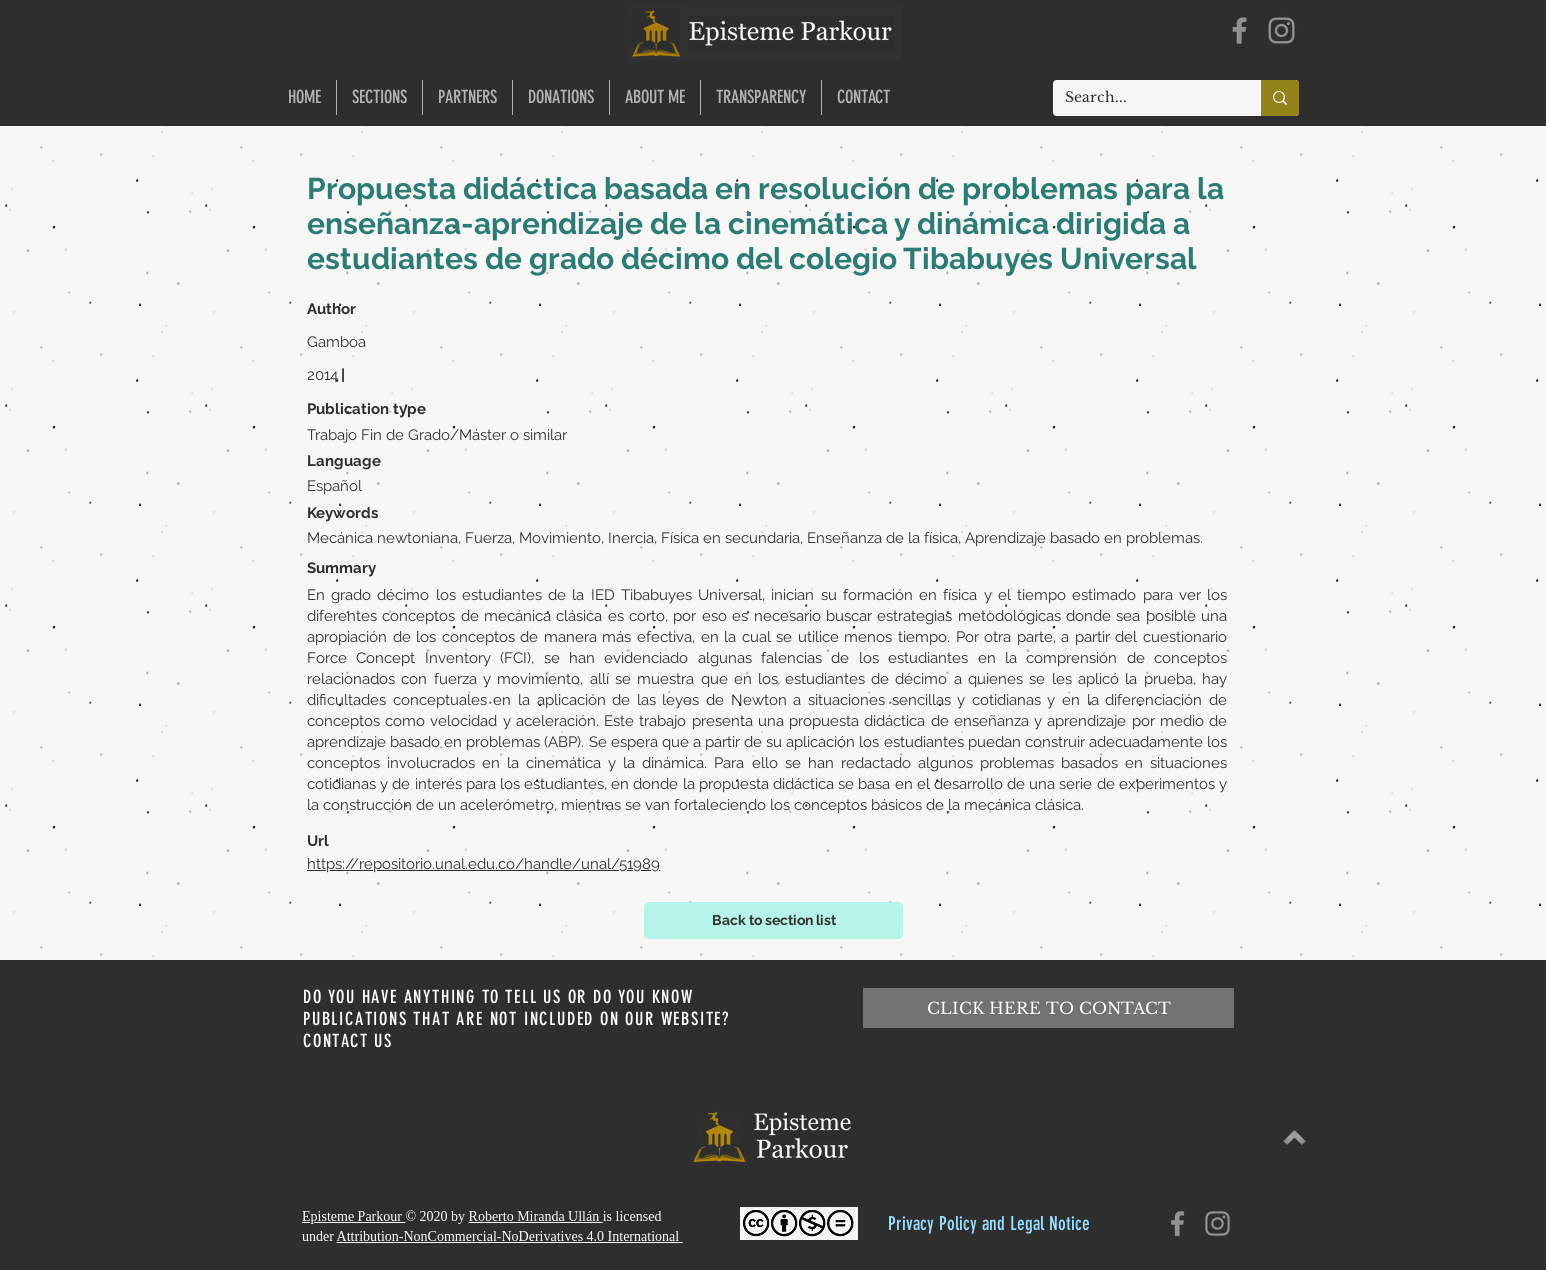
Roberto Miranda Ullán (536, 1216)
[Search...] (1142, 98)
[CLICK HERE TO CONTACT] (1048, 1008)
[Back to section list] (773, 920)
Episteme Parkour (353, 1216)
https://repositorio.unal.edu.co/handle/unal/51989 (483, 864)
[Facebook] (1239, 30)
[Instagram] (1281, 30)
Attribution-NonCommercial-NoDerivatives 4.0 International (510, 1236)
